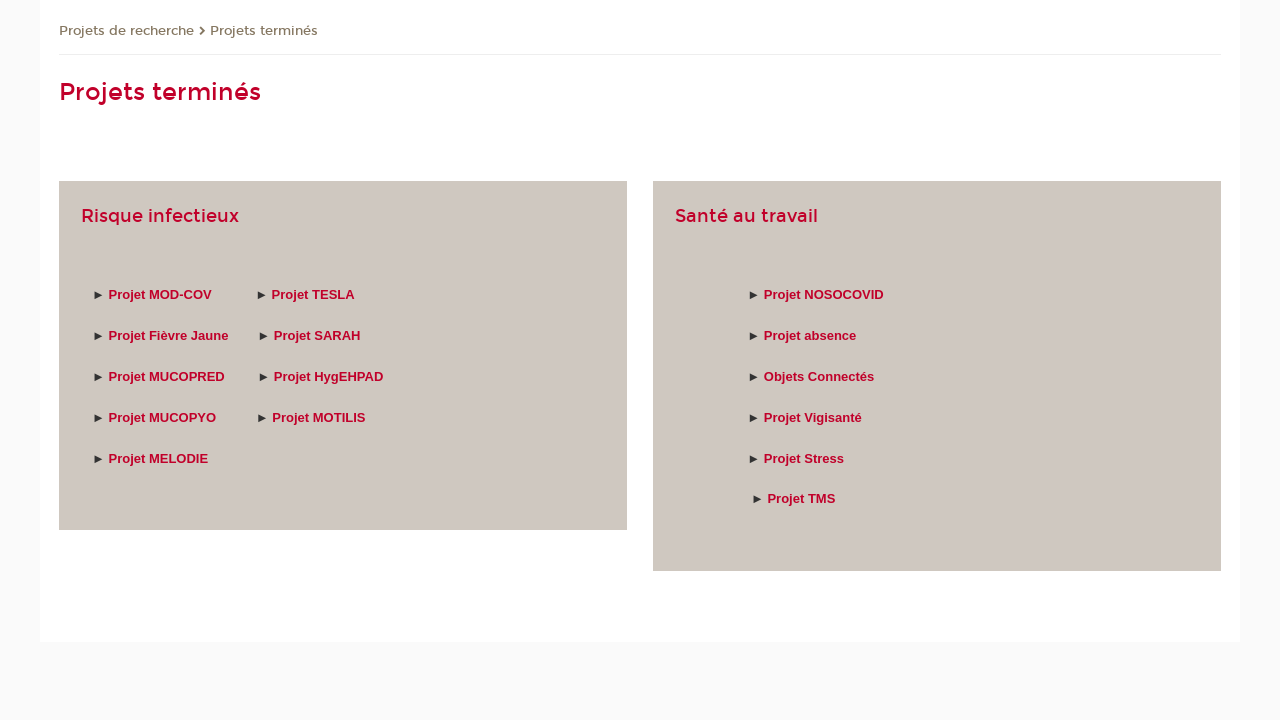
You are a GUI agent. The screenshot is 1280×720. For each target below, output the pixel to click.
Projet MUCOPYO (162, 417)
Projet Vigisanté (813, 417)
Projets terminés (264, 31)
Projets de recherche (126, 31)
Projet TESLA (315, 294)
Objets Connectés (819, 376)
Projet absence (810, 335)
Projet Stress (806, 458)
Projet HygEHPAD (329, 376)
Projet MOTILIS (318, 417)
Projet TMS (801, 498)
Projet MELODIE (158, 458)
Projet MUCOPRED (166, 376)
